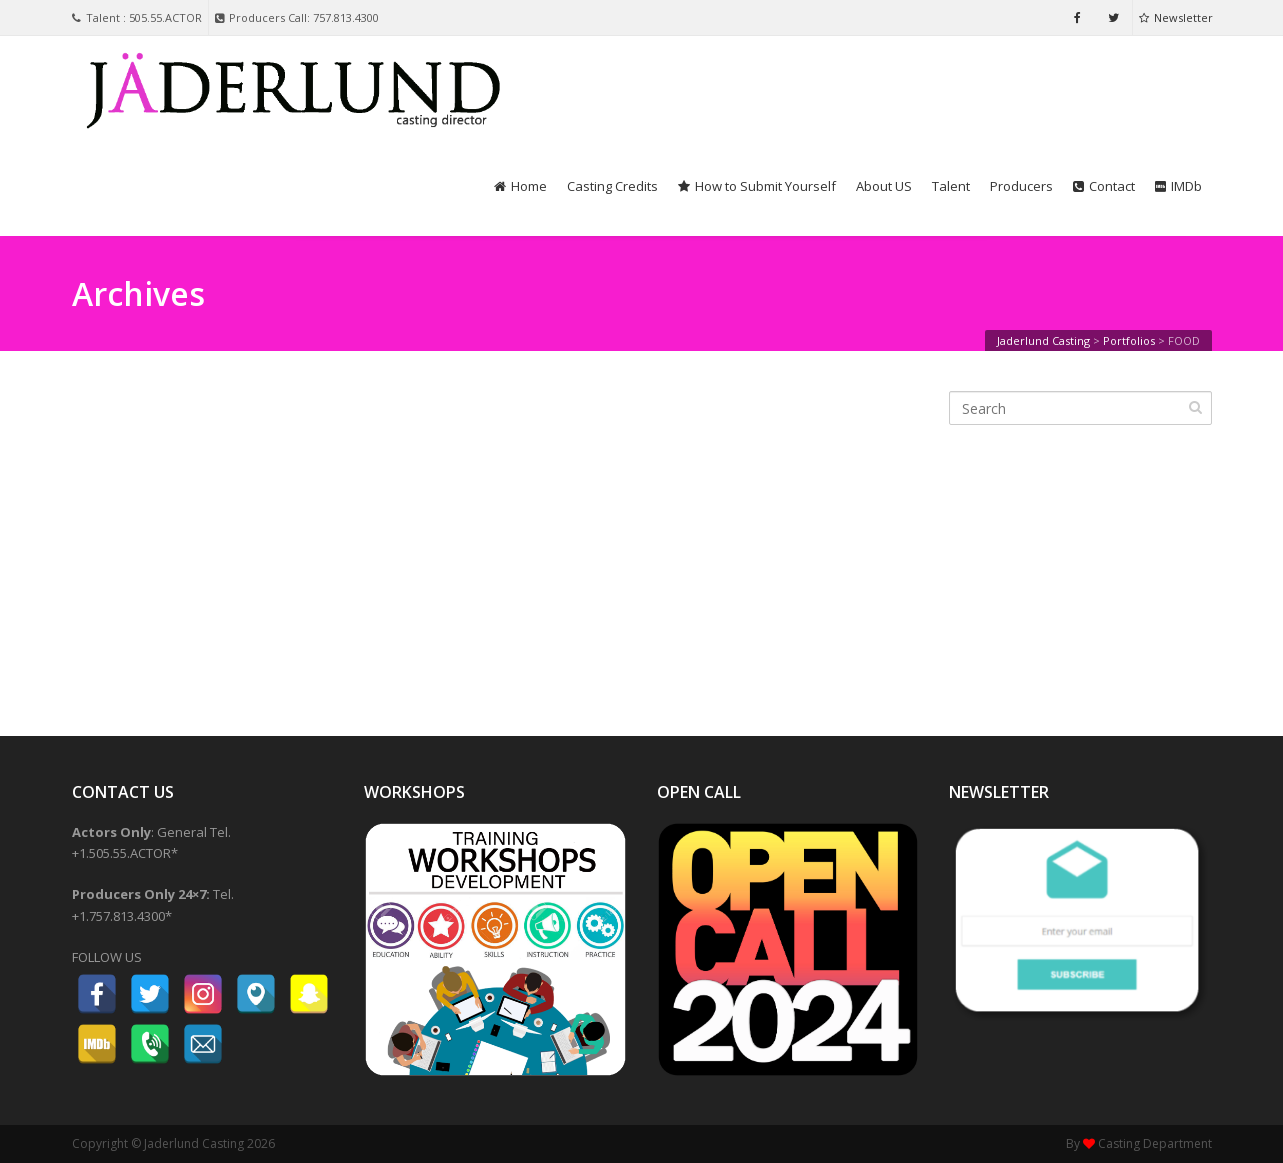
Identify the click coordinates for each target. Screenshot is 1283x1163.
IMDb (1178, 186)
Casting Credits (612, 186)
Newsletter (1176, 17)
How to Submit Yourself (757, 186)
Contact (1104, 186)
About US (884, 186)
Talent (951, 186)
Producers (1021, 186)
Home (520, 186)
